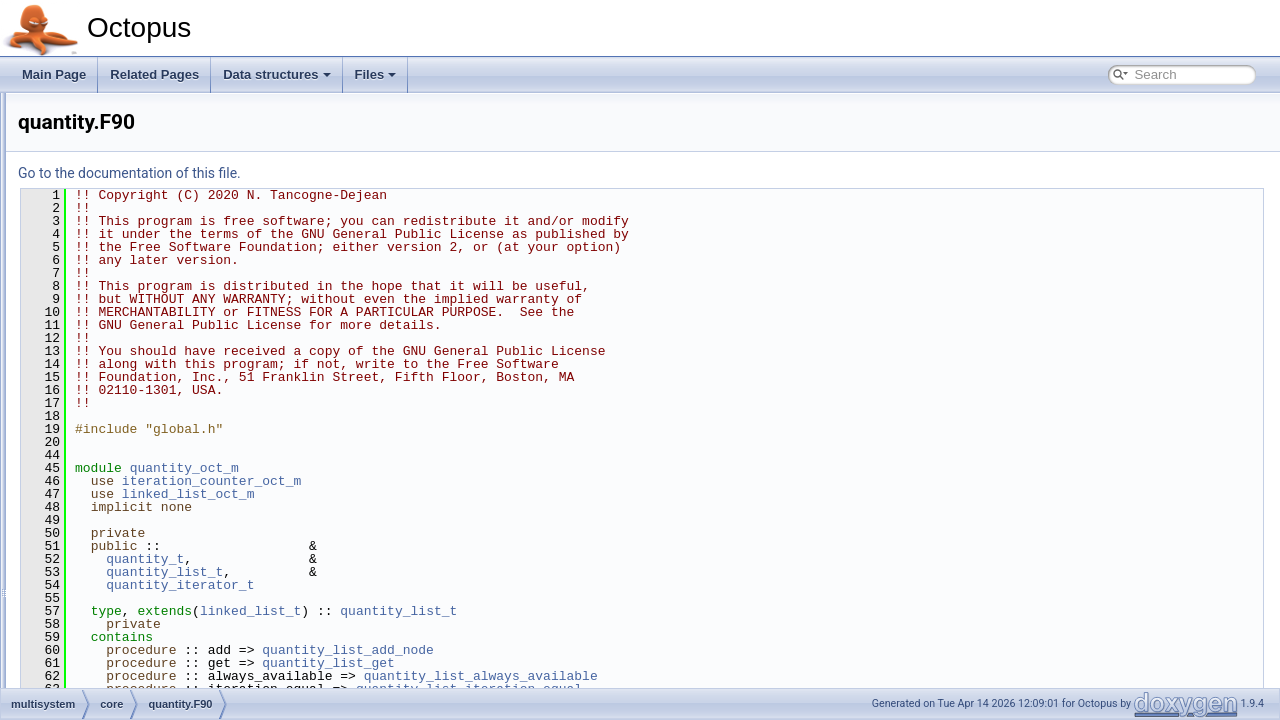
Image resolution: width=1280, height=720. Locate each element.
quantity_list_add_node (598, 650)
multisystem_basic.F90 (159, 356)
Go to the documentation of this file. (379, 173)
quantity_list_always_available (731, 676)
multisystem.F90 (141, 334)
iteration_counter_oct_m (461, 481)
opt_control (95, 576)
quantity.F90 (130, 400)
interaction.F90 (137, 224)
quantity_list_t (414, 572)
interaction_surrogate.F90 (166, 268)
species (86, 686)
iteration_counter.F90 (154, 312)
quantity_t (395, 559)
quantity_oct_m (434, 468)
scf (73, 664)
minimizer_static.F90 (137, 554)
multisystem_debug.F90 (161, 378)
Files (376, 74)
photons (87, 620)
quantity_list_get (578, 663)
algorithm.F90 (134, 114)
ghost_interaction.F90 (155, 202)
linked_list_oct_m (438, 494)
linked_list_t (500, 611)
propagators (114, 466)
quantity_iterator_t (430, 585)
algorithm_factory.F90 (155, 136)
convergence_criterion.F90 (169, 158)
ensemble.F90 (136, 180)
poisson (86, 642)
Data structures (276, 74)
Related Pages (154, 74)
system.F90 (129, 422)
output (82, 598)
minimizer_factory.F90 (140, 510)
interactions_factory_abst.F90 (176, 290)
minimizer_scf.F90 (130, 532)
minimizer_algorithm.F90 (147, 488)
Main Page (54, 74)
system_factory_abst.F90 (165, 444)
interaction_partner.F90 (159, 246)
